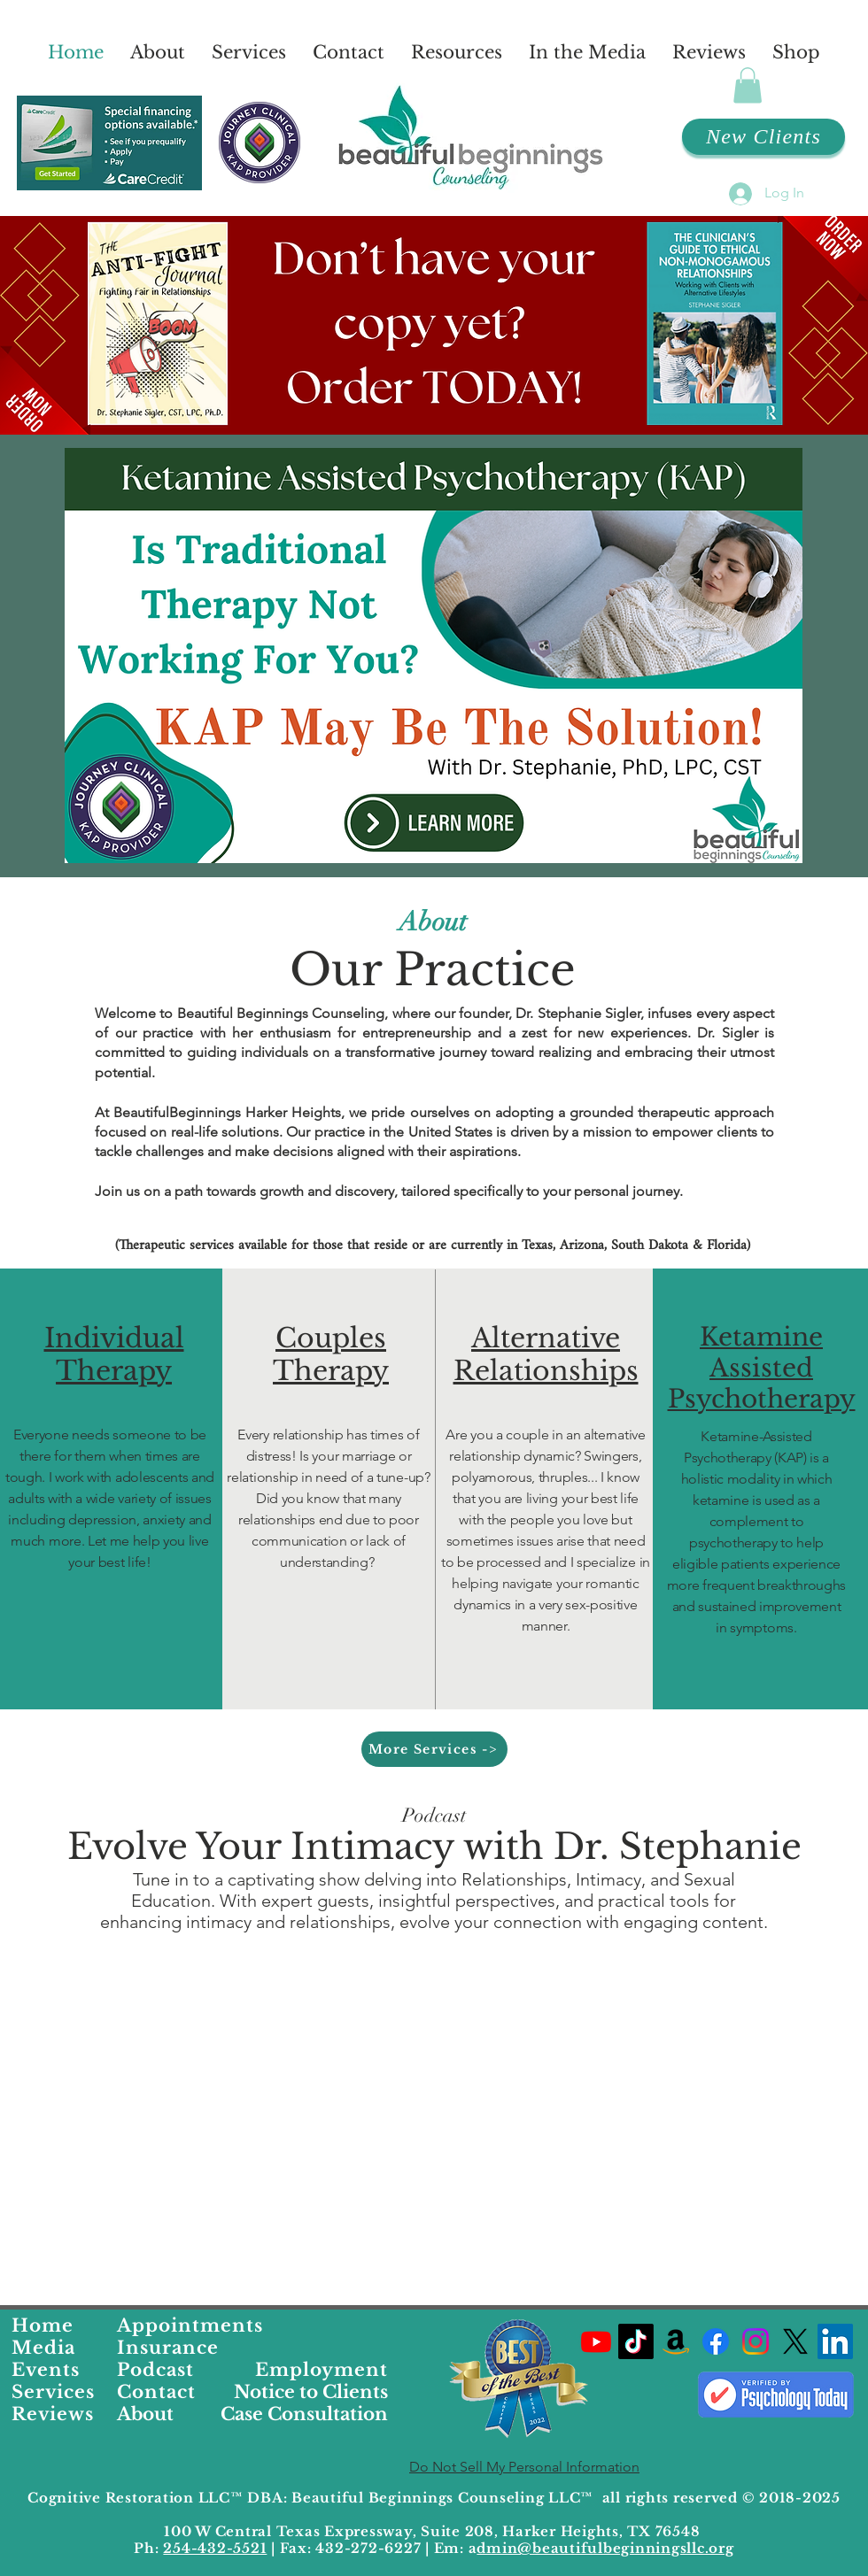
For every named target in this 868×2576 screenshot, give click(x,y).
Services (53, 2391)
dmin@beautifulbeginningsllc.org (605, 2548)
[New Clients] (763, 137)
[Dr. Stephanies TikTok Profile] (636, 2341)
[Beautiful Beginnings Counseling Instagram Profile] (755, 2341)
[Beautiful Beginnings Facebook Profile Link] (715, 2341)
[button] (747, 85)
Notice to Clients (311, 2391)
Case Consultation (304, 2414)
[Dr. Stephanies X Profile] (795, 2341)
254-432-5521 (215, 2548)
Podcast (155, 2369)
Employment (321, 2369)
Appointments (190, 2325)
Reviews (53, 2414)
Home (43, 2325)
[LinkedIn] (835, 2341)
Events (46, 2369)
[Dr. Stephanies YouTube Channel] (596, 2341)
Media (43, 2347)
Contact (156, 2391)
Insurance (168, 2347)
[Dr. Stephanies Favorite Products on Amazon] (676, 2341)
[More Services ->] (434, 1749)
